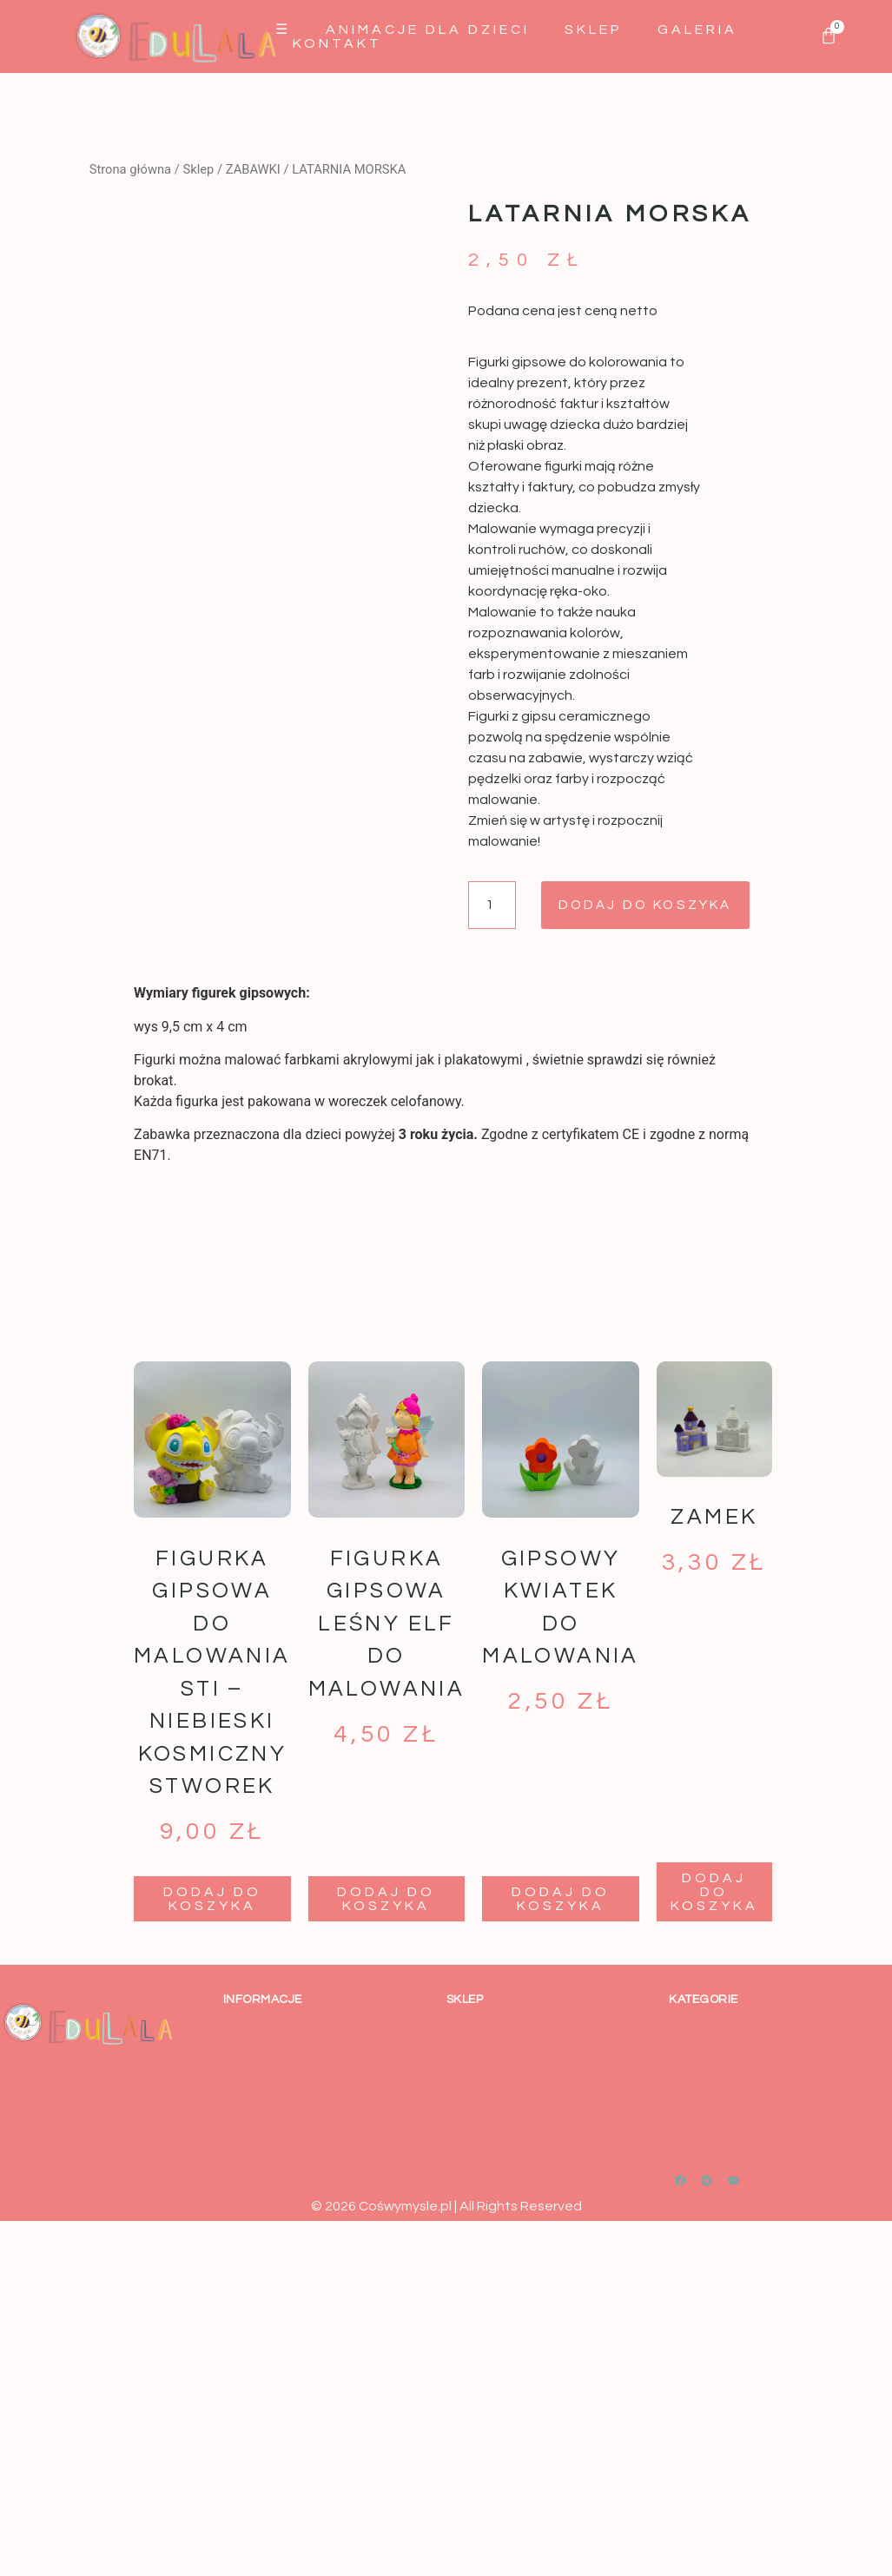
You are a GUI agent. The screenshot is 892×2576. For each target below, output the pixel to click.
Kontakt (337, 43)
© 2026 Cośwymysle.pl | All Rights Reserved (446, 2207)
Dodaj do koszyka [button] (212, 1900)
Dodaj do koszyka (657, 905)
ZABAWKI (253, 169)
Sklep (594, 29)
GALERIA (697, 29)
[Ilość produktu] (493, 905)
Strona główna (130, 169)
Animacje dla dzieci (428, 29)
